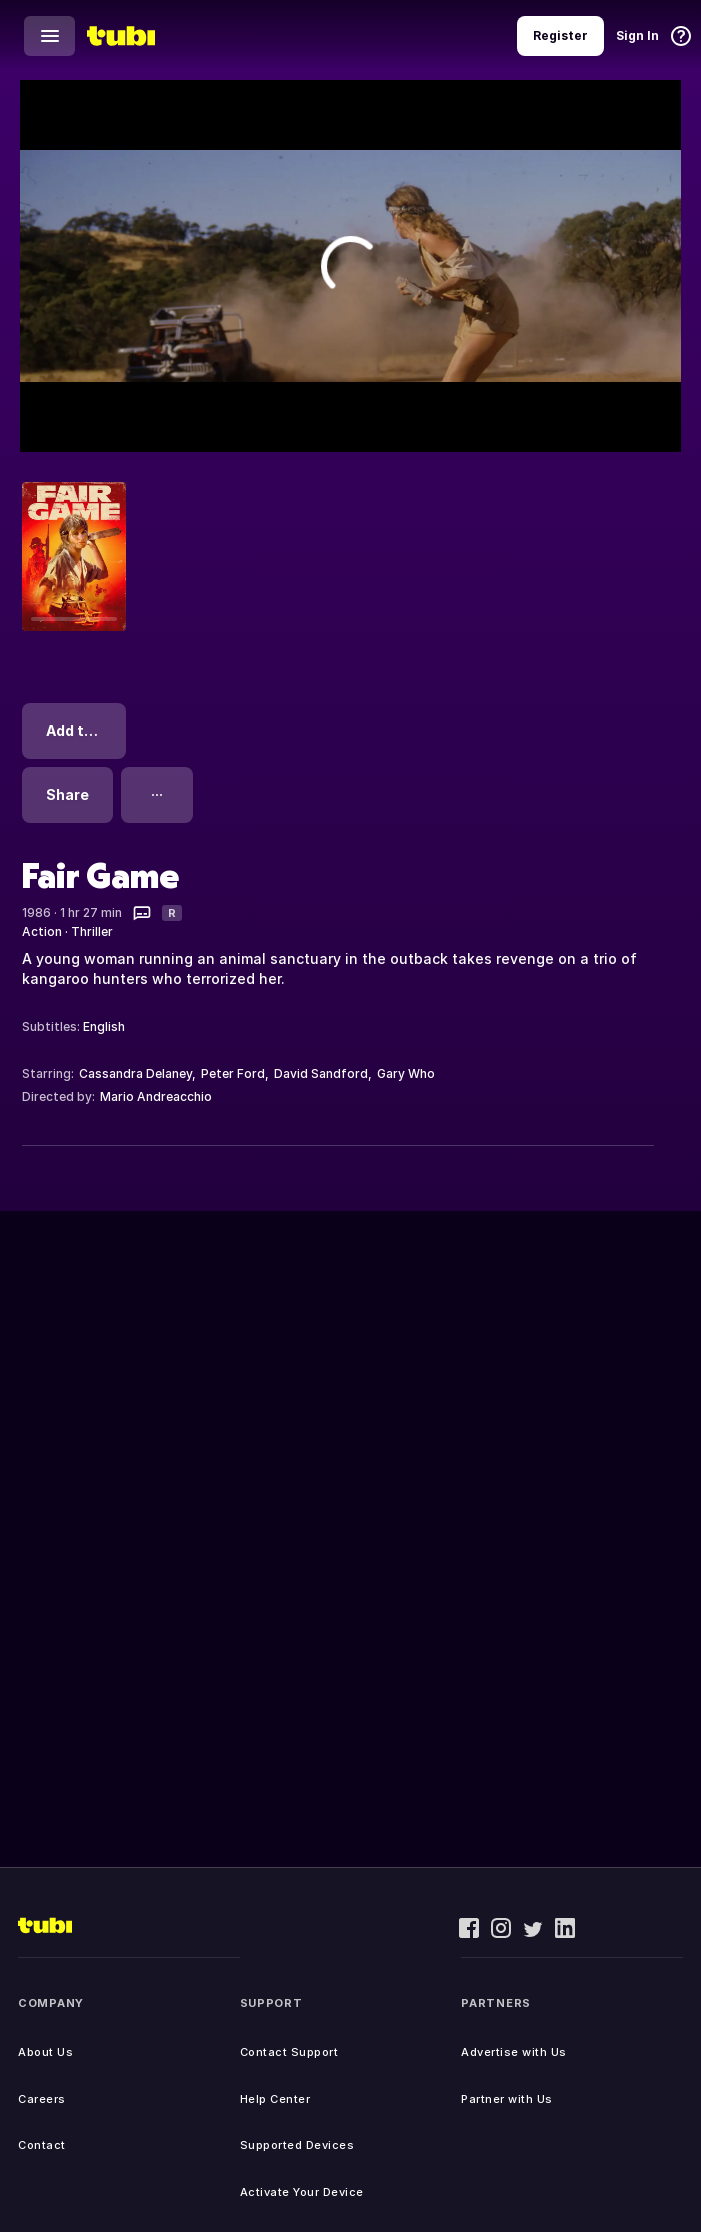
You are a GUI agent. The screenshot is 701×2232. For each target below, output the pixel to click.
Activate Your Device (302, 2192)
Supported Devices (297, 2145)
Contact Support (289, 2052)
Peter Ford (233, 1073)
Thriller (92, 931)
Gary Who (406, 1073)
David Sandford (321, 1073)
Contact (42, 2145)
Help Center (275, 2099)
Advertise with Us (514, 2052)
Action (42, 931)
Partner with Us (507, 2099)
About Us (45, 2052)
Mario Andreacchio (156, 1096)
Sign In (637, 35)
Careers (42, 2099)
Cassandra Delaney (135, 1073)
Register (560, 35)
